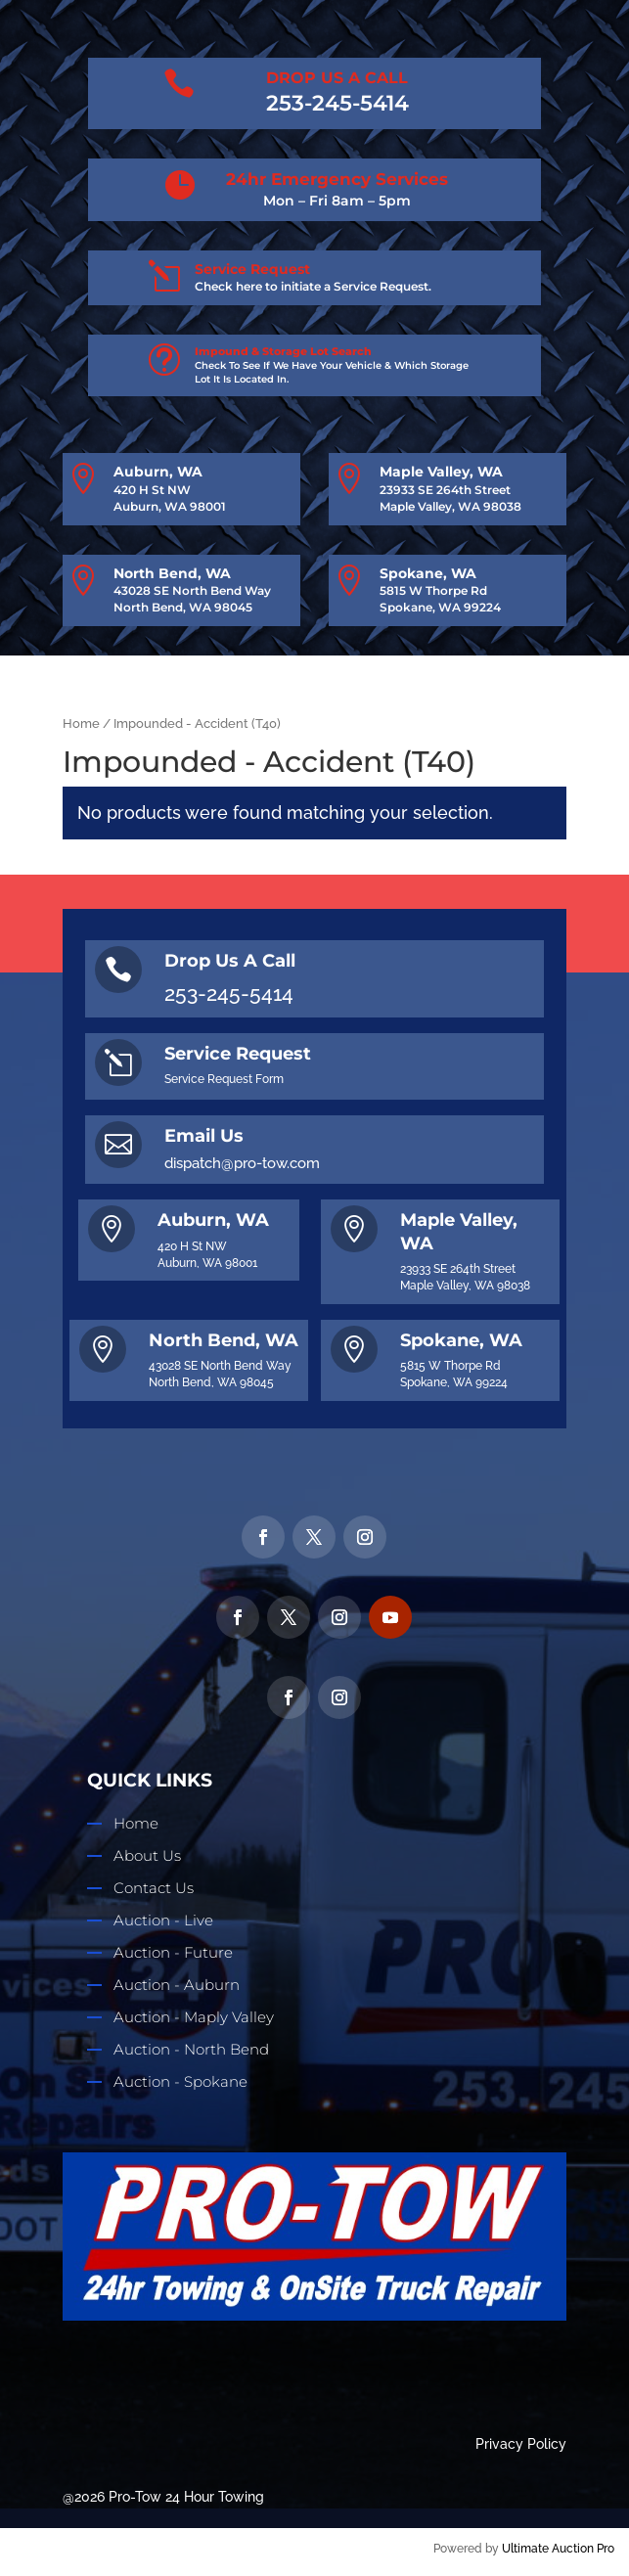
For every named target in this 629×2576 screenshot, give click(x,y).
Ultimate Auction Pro (558, 2548)
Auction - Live (163, 1920)
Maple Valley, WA (441, 471)
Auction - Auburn (176, 1984)
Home (81, 723)
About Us (147, 1855)
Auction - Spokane (180, 2081)
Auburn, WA (157, 471)
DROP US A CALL (337, 77)
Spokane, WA (428, 573)
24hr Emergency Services (337, 179)
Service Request (252, 269)
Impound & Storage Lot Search (283, 351)
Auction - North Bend (191, 2049)
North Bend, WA (172, 573)
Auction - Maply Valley (193, 2017)
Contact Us (153, 1887)
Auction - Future (173, 1952)
